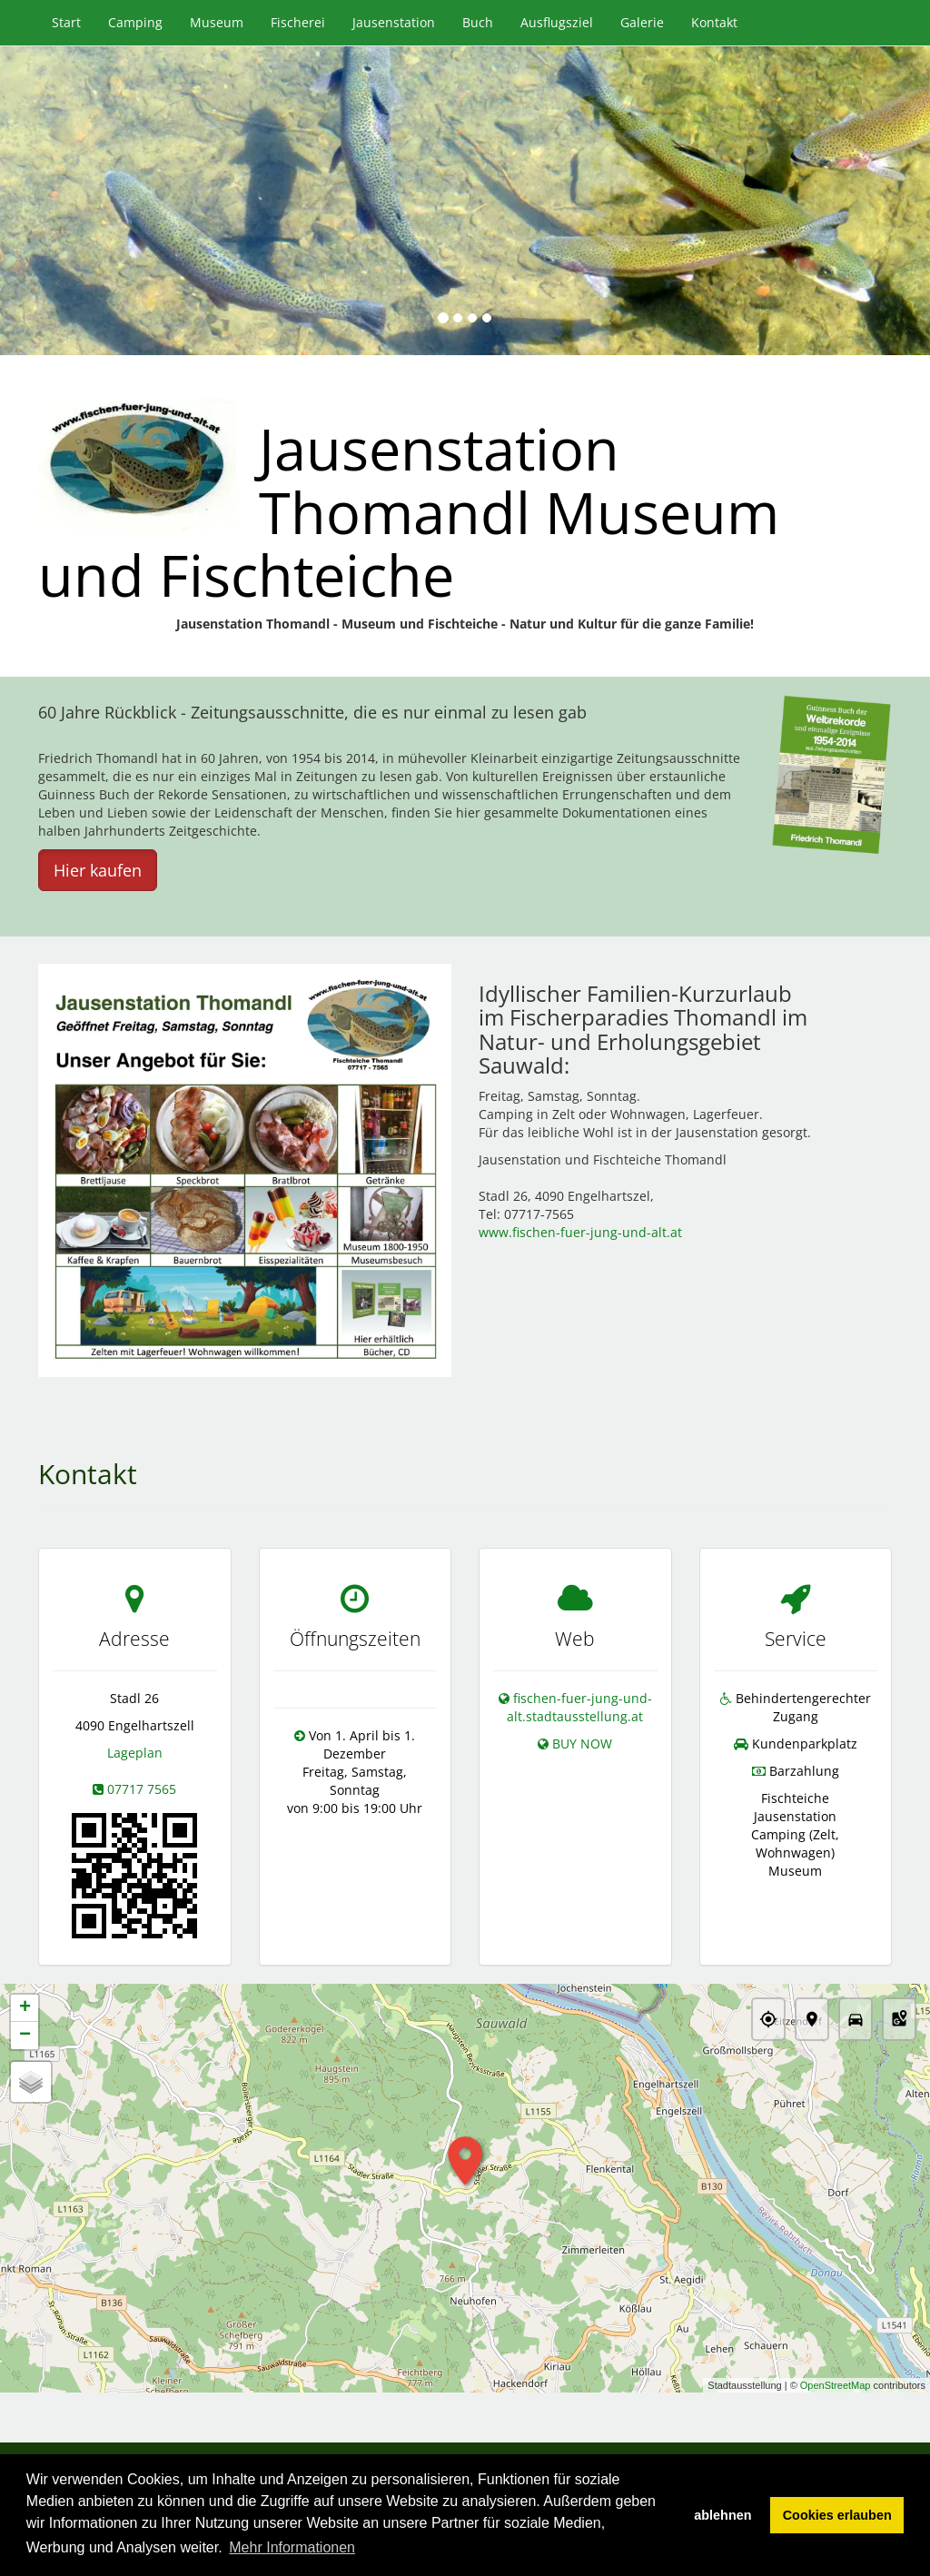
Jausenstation (393, 22)
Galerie (642, 22)
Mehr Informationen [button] (292, 2547)
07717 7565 (141, 1789)
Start (66, 22)
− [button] (25, 2036)
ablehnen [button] (722, 2515)
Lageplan (135, 1752)
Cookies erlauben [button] (837, 2515)
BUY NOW (582, 1743)
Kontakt (714, 22)
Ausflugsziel (556, 22)
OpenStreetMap (835, 2385)
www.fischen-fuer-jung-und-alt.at (580, 1232)
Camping (135, 22)
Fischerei (298, 22)
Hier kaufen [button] (98, 870)
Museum (216, 22)
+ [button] (25, 2009)
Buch (477, 22)
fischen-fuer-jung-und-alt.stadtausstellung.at (579, 1707)
